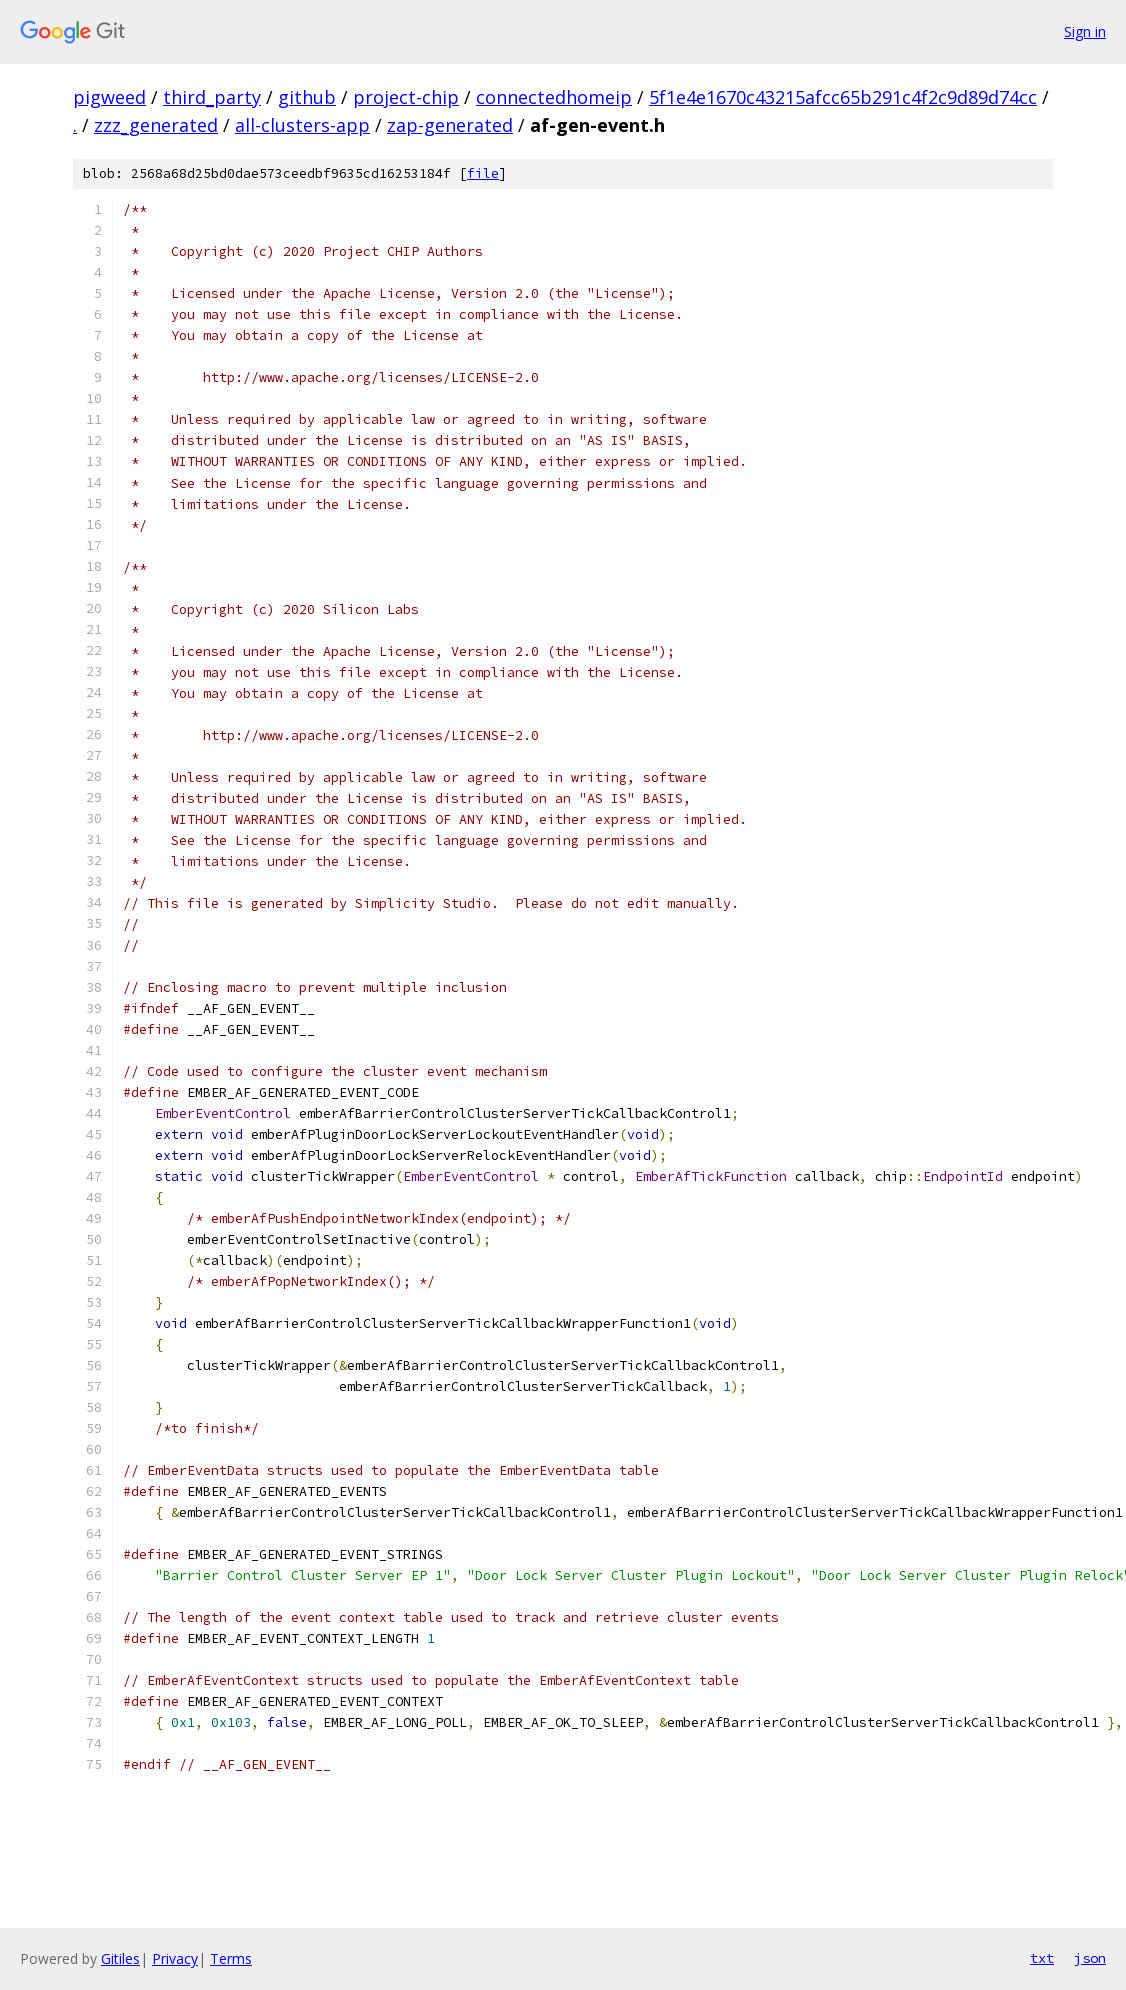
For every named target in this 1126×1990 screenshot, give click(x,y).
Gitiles (120, 1958)
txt (1042, 1958)
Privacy (175, 1958)
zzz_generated (156, 125)
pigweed (109, 97)
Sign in (1085, 31)
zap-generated (450, 125)
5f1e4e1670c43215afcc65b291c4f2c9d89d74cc (843, 97)
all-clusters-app (302, 125)
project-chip (406, 97)
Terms (231, 1958)
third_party (212, 97)
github (307, 97)
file (483, 173)
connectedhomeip (554, 97)
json (1090, 1958)
